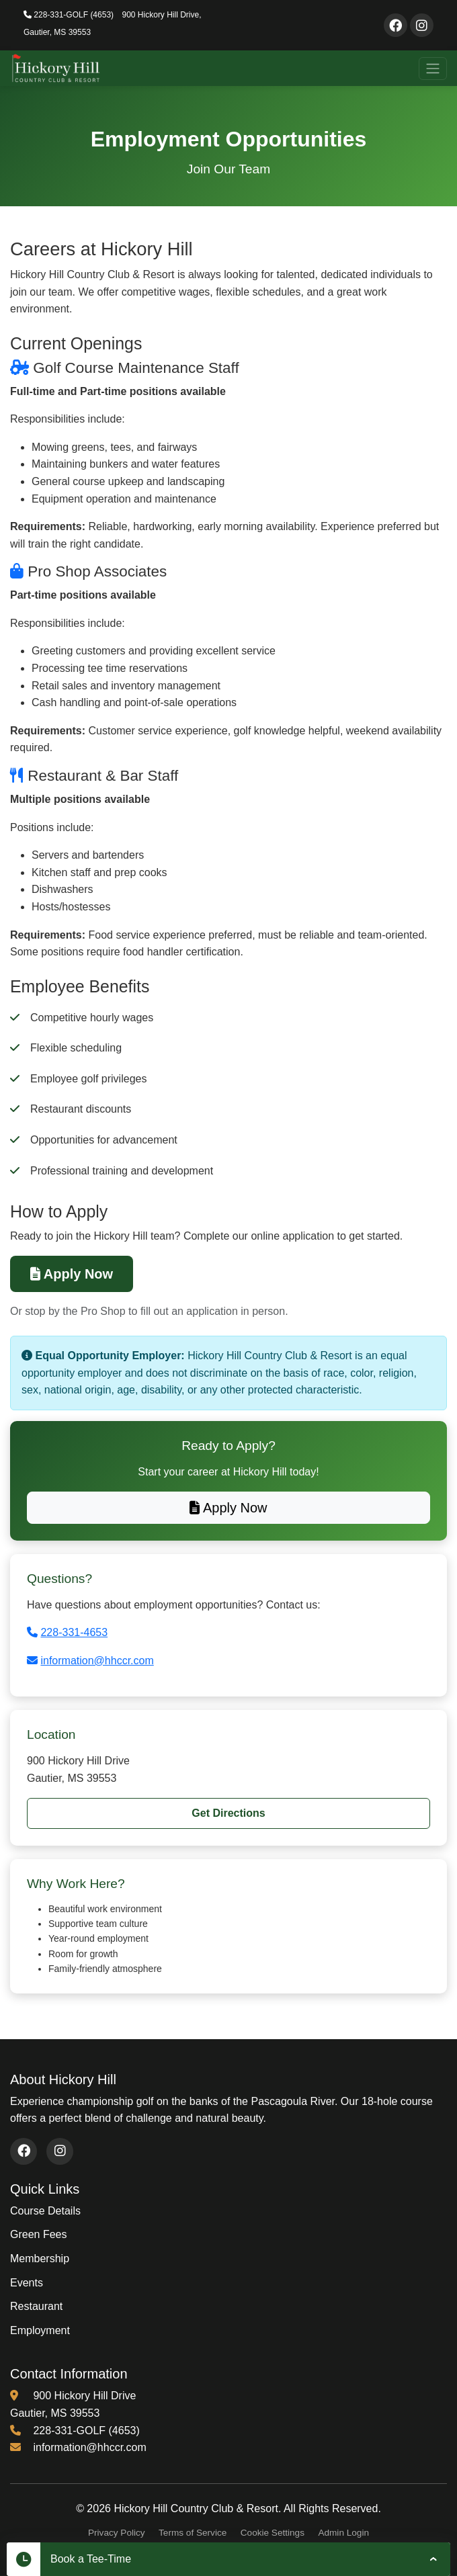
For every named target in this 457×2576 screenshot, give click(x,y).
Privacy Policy (116, 2533)
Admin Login (343, 2533)
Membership (39, 2258)
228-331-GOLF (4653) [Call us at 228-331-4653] (86, 2430)
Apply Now (71, 1273)
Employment (40, 2330)
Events (26, 2282)
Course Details (45, 2211)
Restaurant (36, 2306)
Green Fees (38, 2234)
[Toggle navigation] (433, 68)
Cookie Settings (272, 2533)
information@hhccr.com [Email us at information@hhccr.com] (89, 2447)
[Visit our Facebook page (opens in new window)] (23, 2151)
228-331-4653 (74, 1632)
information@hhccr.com (96, 1660)
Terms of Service (192, 2533)
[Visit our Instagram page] (421, 25)
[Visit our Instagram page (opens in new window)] (59, 2151)
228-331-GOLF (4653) (69, 14)
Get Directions (228, 1813)
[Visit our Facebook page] (395, 25)
